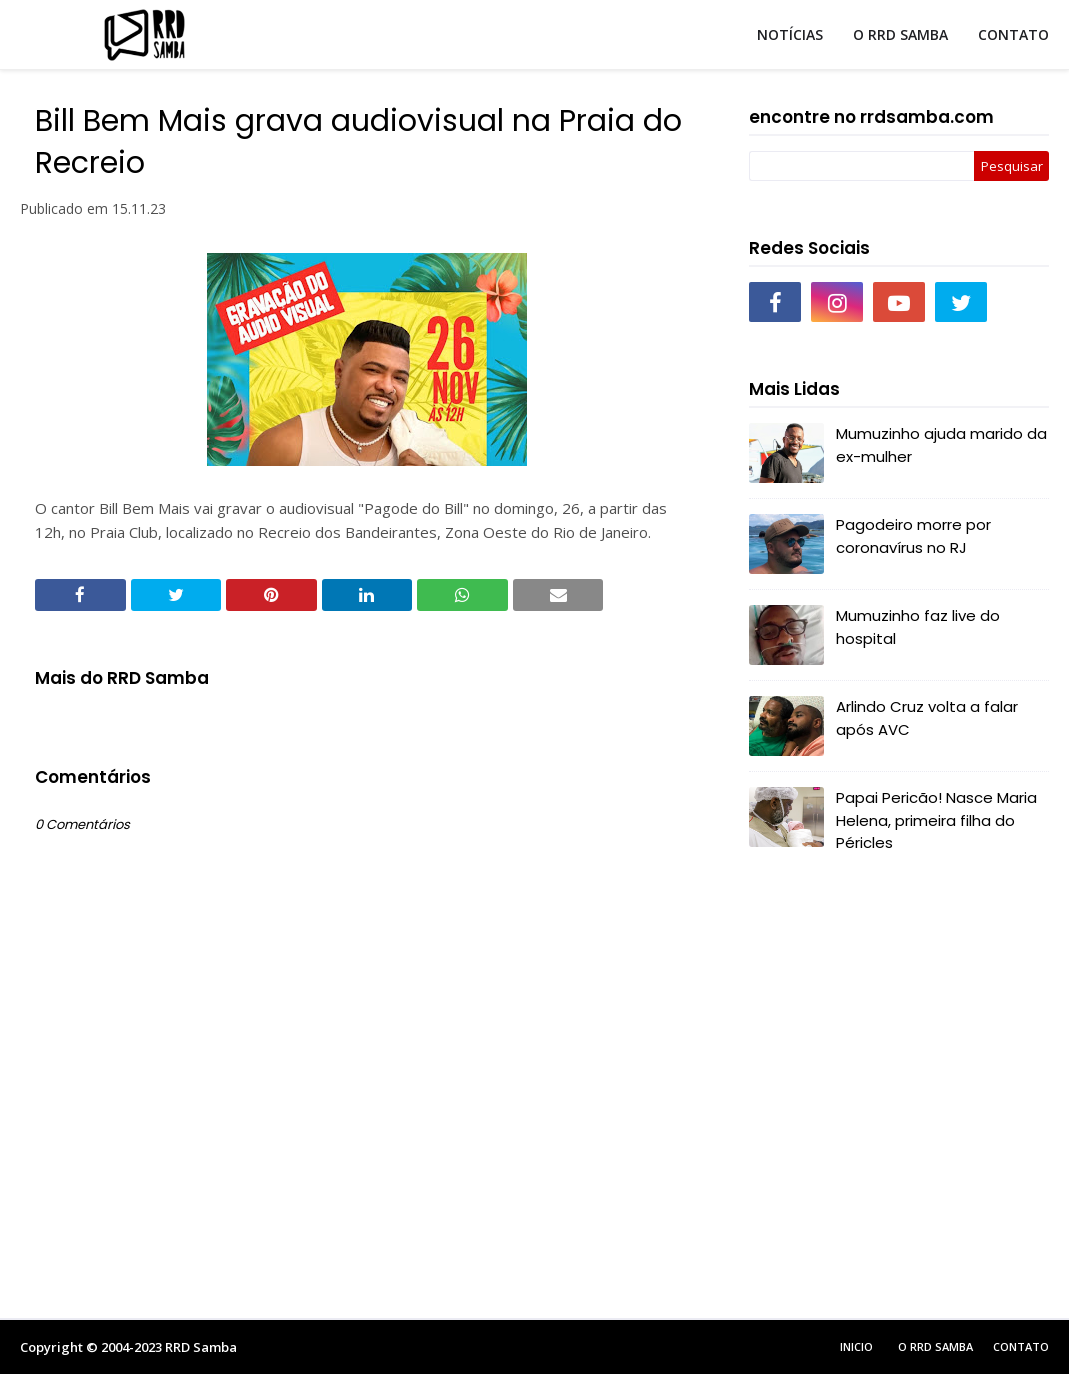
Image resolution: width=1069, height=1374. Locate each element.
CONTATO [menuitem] (1013, 34)
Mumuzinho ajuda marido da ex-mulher (941, 445)
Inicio (856, 1346)
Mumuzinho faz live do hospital (918, 627)
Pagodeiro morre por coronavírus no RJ (913, 536)
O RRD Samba (935, 1346)
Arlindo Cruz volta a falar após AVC (927, 718)
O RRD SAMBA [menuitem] (900, 34)
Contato (1021, 1346)
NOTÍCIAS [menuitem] (790, 34)
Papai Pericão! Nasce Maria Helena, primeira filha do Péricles (936, 820)
